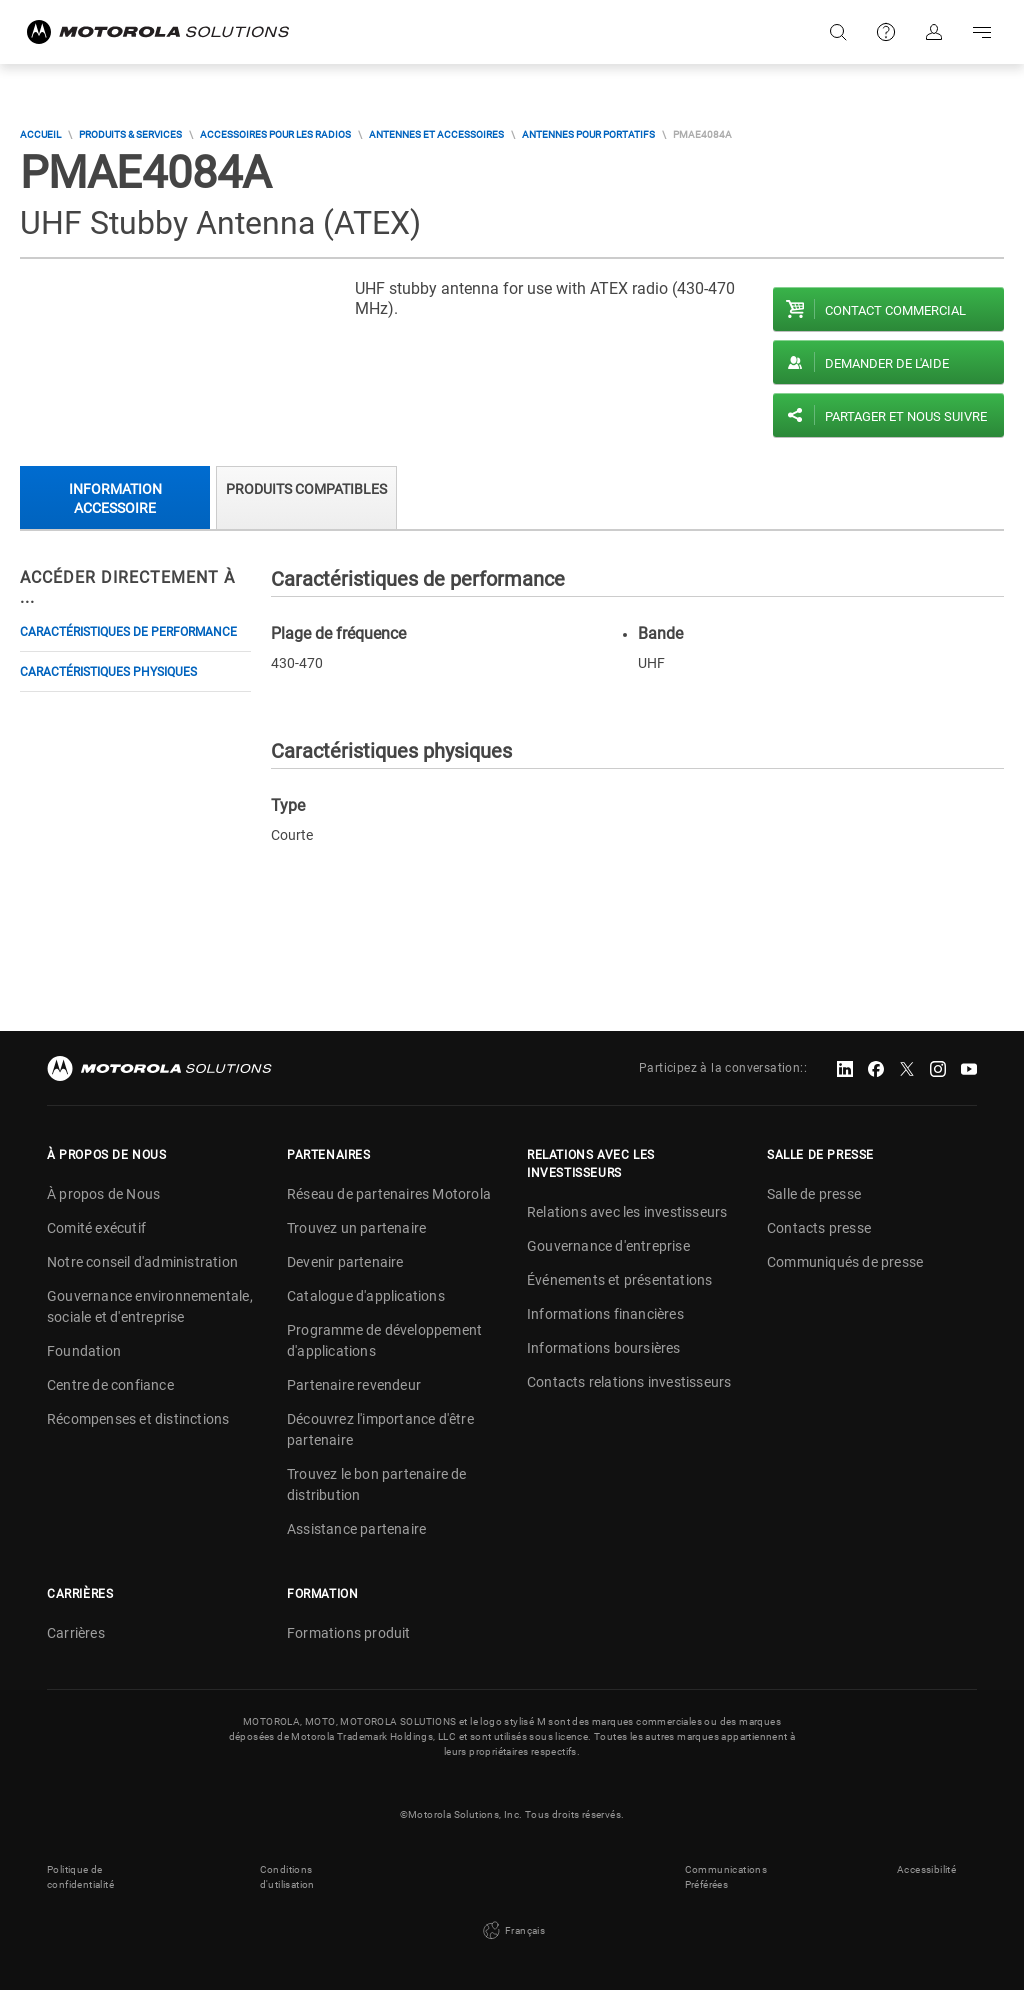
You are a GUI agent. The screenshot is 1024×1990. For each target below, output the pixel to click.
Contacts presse (819, 1228)
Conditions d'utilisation (287, 1877)
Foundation (84, 1351)
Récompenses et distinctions (138, 1419)
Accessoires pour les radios (275, 134)
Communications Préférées (726, 1877)
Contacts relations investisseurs (629, 1382)
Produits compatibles (306, 489)
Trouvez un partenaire (356, 1228)
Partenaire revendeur (354, 1385)
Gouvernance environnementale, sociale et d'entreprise (150, 1306)
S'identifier (934, 32)
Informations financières (605, 1314)
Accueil (40, 134)
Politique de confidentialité (80, 1877)
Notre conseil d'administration (142, 1262)
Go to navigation (982, 32)
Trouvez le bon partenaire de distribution (377, 1484)
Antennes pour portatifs (588, 134)
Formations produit (349, 1633)
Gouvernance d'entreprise (608, 1246)
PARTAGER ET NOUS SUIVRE (906, 416)
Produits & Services (130, 134)
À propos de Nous (103, 1194)
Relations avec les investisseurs (627, 1212)
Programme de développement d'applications (384, 1340)
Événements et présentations (619, 1280)
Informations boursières (604, 1348)
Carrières (76, 1633)
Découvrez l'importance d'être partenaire (380, 1429)
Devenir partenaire (345, 1262)
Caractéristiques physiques (108, 672)
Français (512, 1931)
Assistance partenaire (356, 1529)
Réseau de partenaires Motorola (389, 1194)
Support (886, 32)
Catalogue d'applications (366, 1296)
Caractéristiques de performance (128, 632)
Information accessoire (115, 498)
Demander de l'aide (887, 363)
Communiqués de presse (845, 1262)
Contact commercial (895, 310)
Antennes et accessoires (436, 134)
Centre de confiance (110, 1385)
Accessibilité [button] (926, 1869)
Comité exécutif (96, 1228)
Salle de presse (814, 1194)
